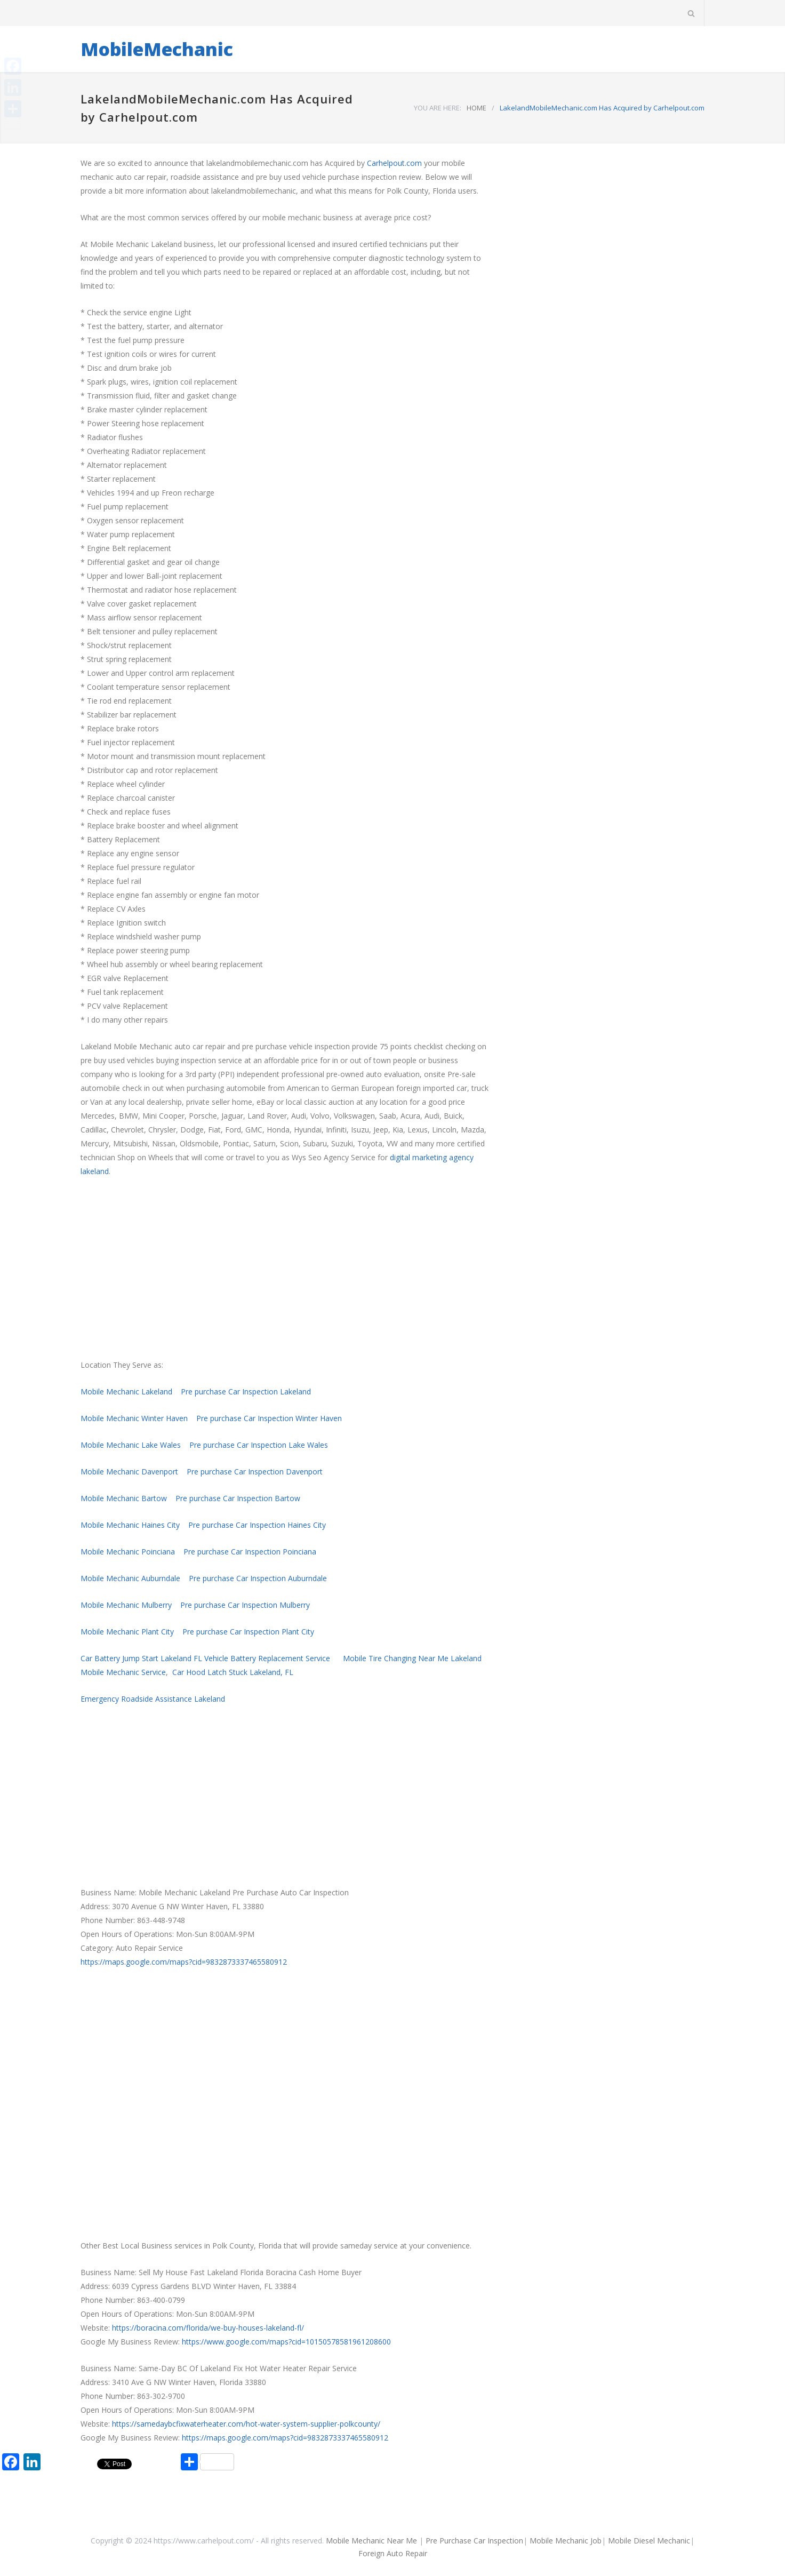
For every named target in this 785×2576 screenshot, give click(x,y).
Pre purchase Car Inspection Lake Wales (258, 1445)
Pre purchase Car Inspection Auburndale (258, 1578)
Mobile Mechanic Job (566, 2540)
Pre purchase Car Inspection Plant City (248, 1631)
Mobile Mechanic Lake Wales (131, 1445)
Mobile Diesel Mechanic (649, 2540)
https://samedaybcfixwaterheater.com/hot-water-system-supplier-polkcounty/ (246, 2424)
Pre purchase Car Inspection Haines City (257, 1525)
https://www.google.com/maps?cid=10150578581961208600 (286, 2341)
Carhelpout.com (394, 163)
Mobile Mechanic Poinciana (128, 1551)
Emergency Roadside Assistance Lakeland (153, 1699)
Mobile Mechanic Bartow (124, 1498)
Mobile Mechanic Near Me (371, 2540)
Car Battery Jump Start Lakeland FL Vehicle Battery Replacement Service (205, 1658)
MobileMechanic (157, 49)
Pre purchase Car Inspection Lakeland (246, 1391)
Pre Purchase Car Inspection (474, 2540)
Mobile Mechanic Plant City (127, 1631)
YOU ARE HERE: (437, 108)
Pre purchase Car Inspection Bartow (237, 1498)
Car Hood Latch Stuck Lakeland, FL (232, 1672)
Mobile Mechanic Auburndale (130, 1578)
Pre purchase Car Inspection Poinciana (249, 1551)
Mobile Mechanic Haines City (130, 1525)
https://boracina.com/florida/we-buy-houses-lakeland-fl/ (208, 2328)
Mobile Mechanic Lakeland (126, 1391)
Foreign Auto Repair (392, 2553)
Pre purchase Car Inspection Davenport (255, 1471)
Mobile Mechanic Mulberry (126, 1605)
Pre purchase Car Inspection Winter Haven (269, 1418)
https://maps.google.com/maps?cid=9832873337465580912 (184, 1962)
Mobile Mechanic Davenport (129, 1471)
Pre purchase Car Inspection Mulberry (245, 1605)
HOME (476, 108)
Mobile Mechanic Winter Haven (134, 1418)
